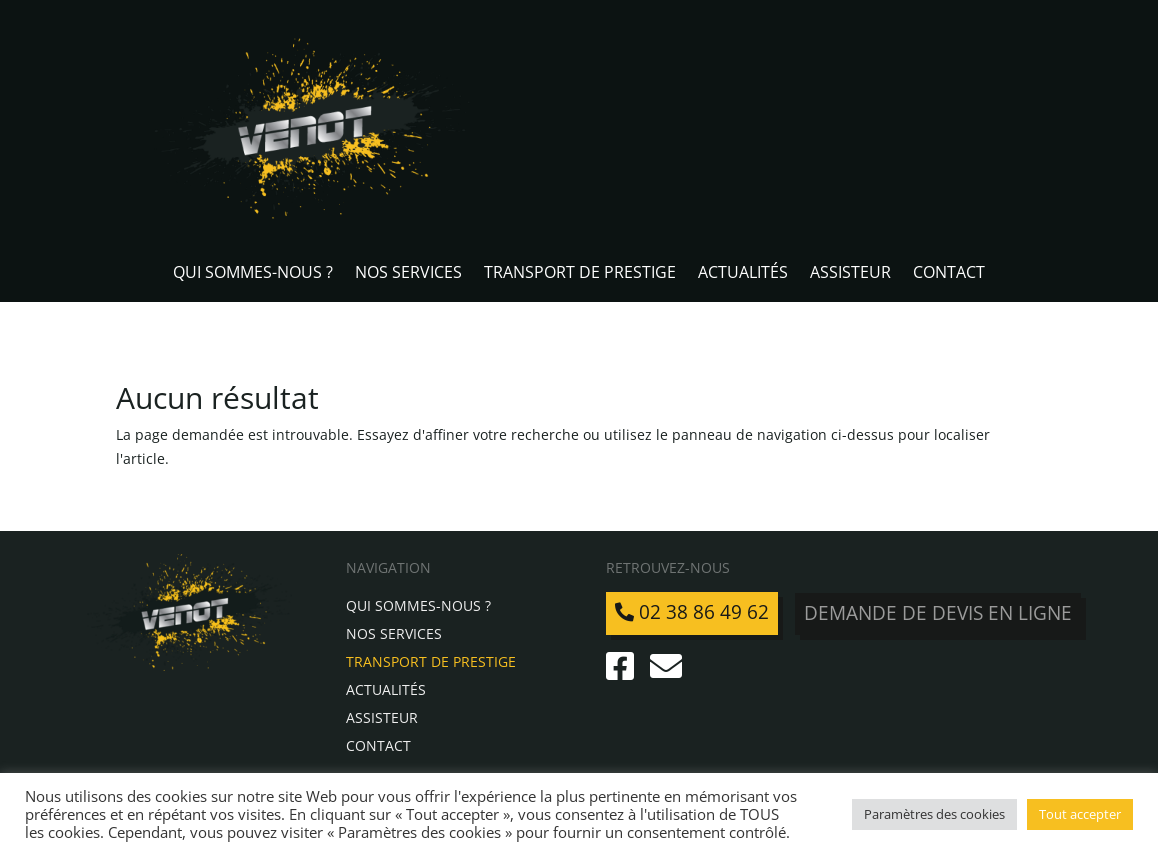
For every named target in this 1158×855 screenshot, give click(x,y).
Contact (949, 274)
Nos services (408, 274)
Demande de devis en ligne (939, 612)
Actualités (743, 274)
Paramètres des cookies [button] (934, 814)
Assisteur (850, 274)
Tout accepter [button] (1080, 814)
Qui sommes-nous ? (253, 274)
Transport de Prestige (580, 274)
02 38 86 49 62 (692, 612)
